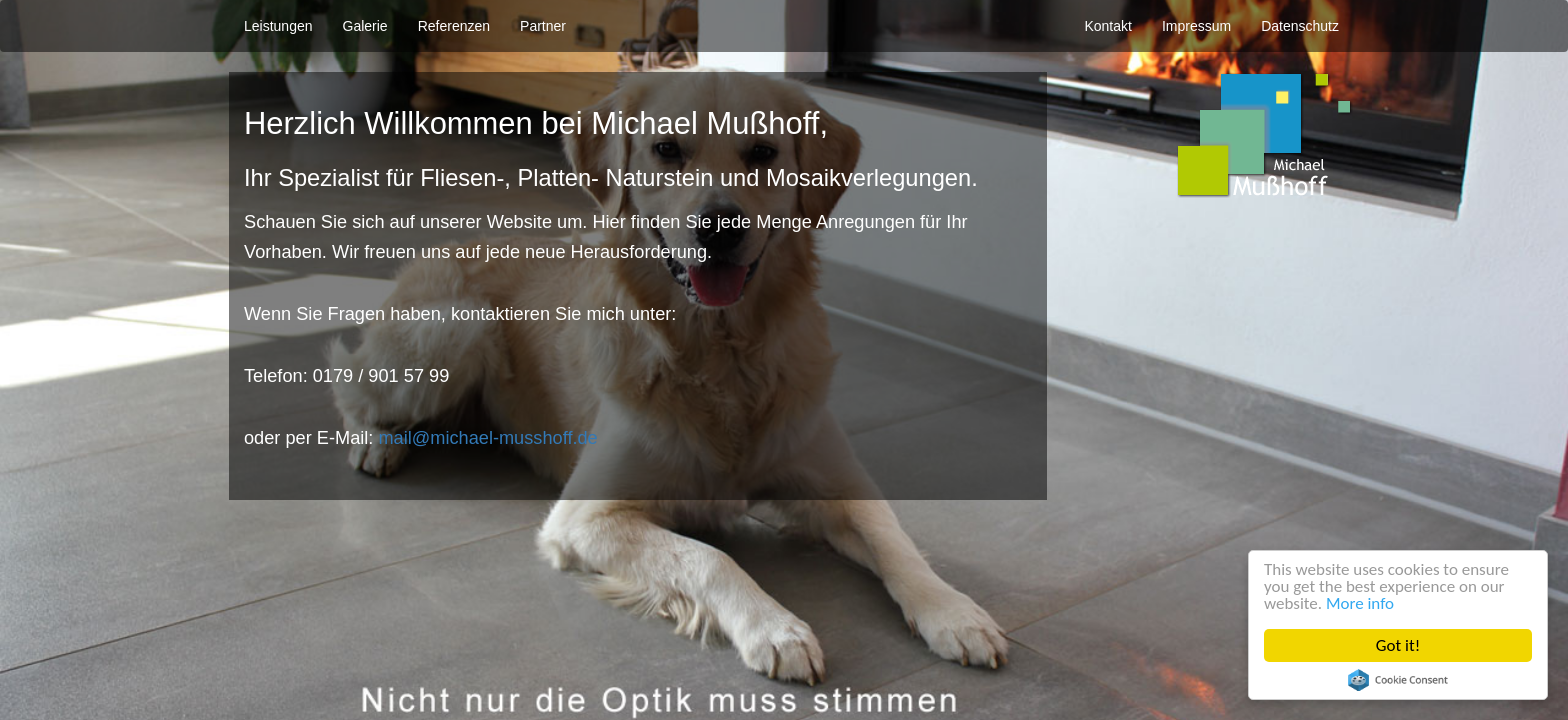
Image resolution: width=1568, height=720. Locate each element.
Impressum (1196, 26)
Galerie (365, 26)
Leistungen (278, 26)
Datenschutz (1300, 26)
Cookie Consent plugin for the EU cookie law (1398, 680)
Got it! (1398, 645)
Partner (543, 26)
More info (1360, 603)
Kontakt (1107, 26)
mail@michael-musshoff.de (487, 438)
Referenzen (454, 26)
